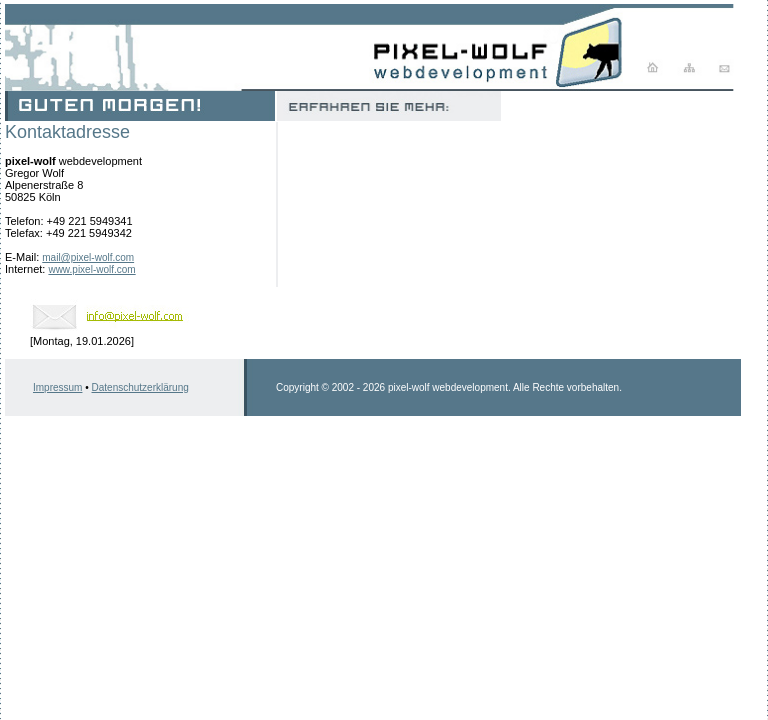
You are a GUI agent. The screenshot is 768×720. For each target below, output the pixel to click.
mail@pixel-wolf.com (88, 257)
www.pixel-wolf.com (91, 269)
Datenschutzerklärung (140, 387)
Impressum (57, 387)
